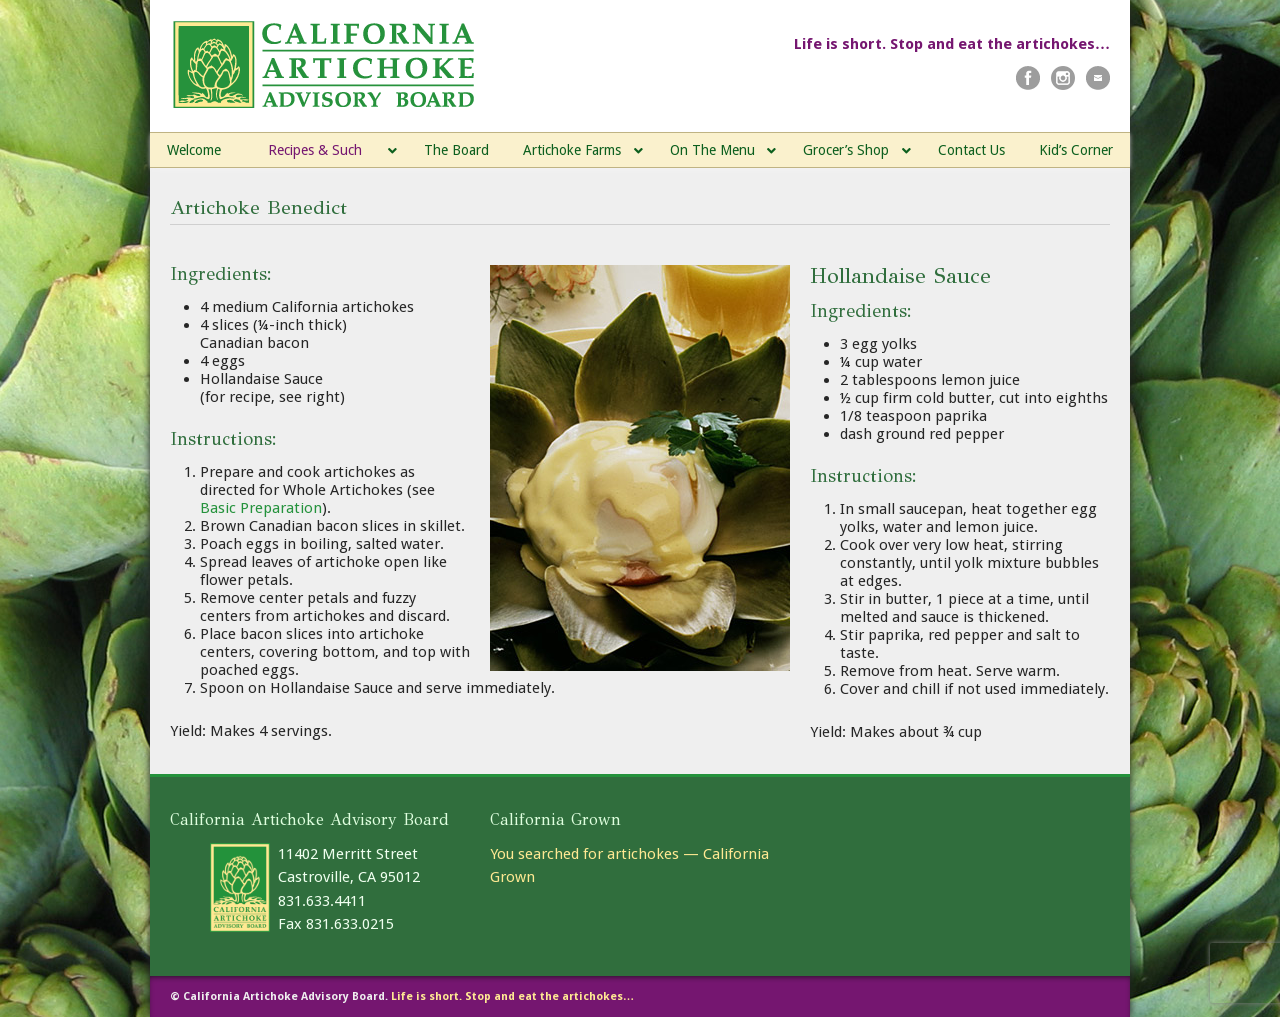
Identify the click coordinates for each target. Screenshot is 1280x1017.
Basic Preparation (261, 508)
